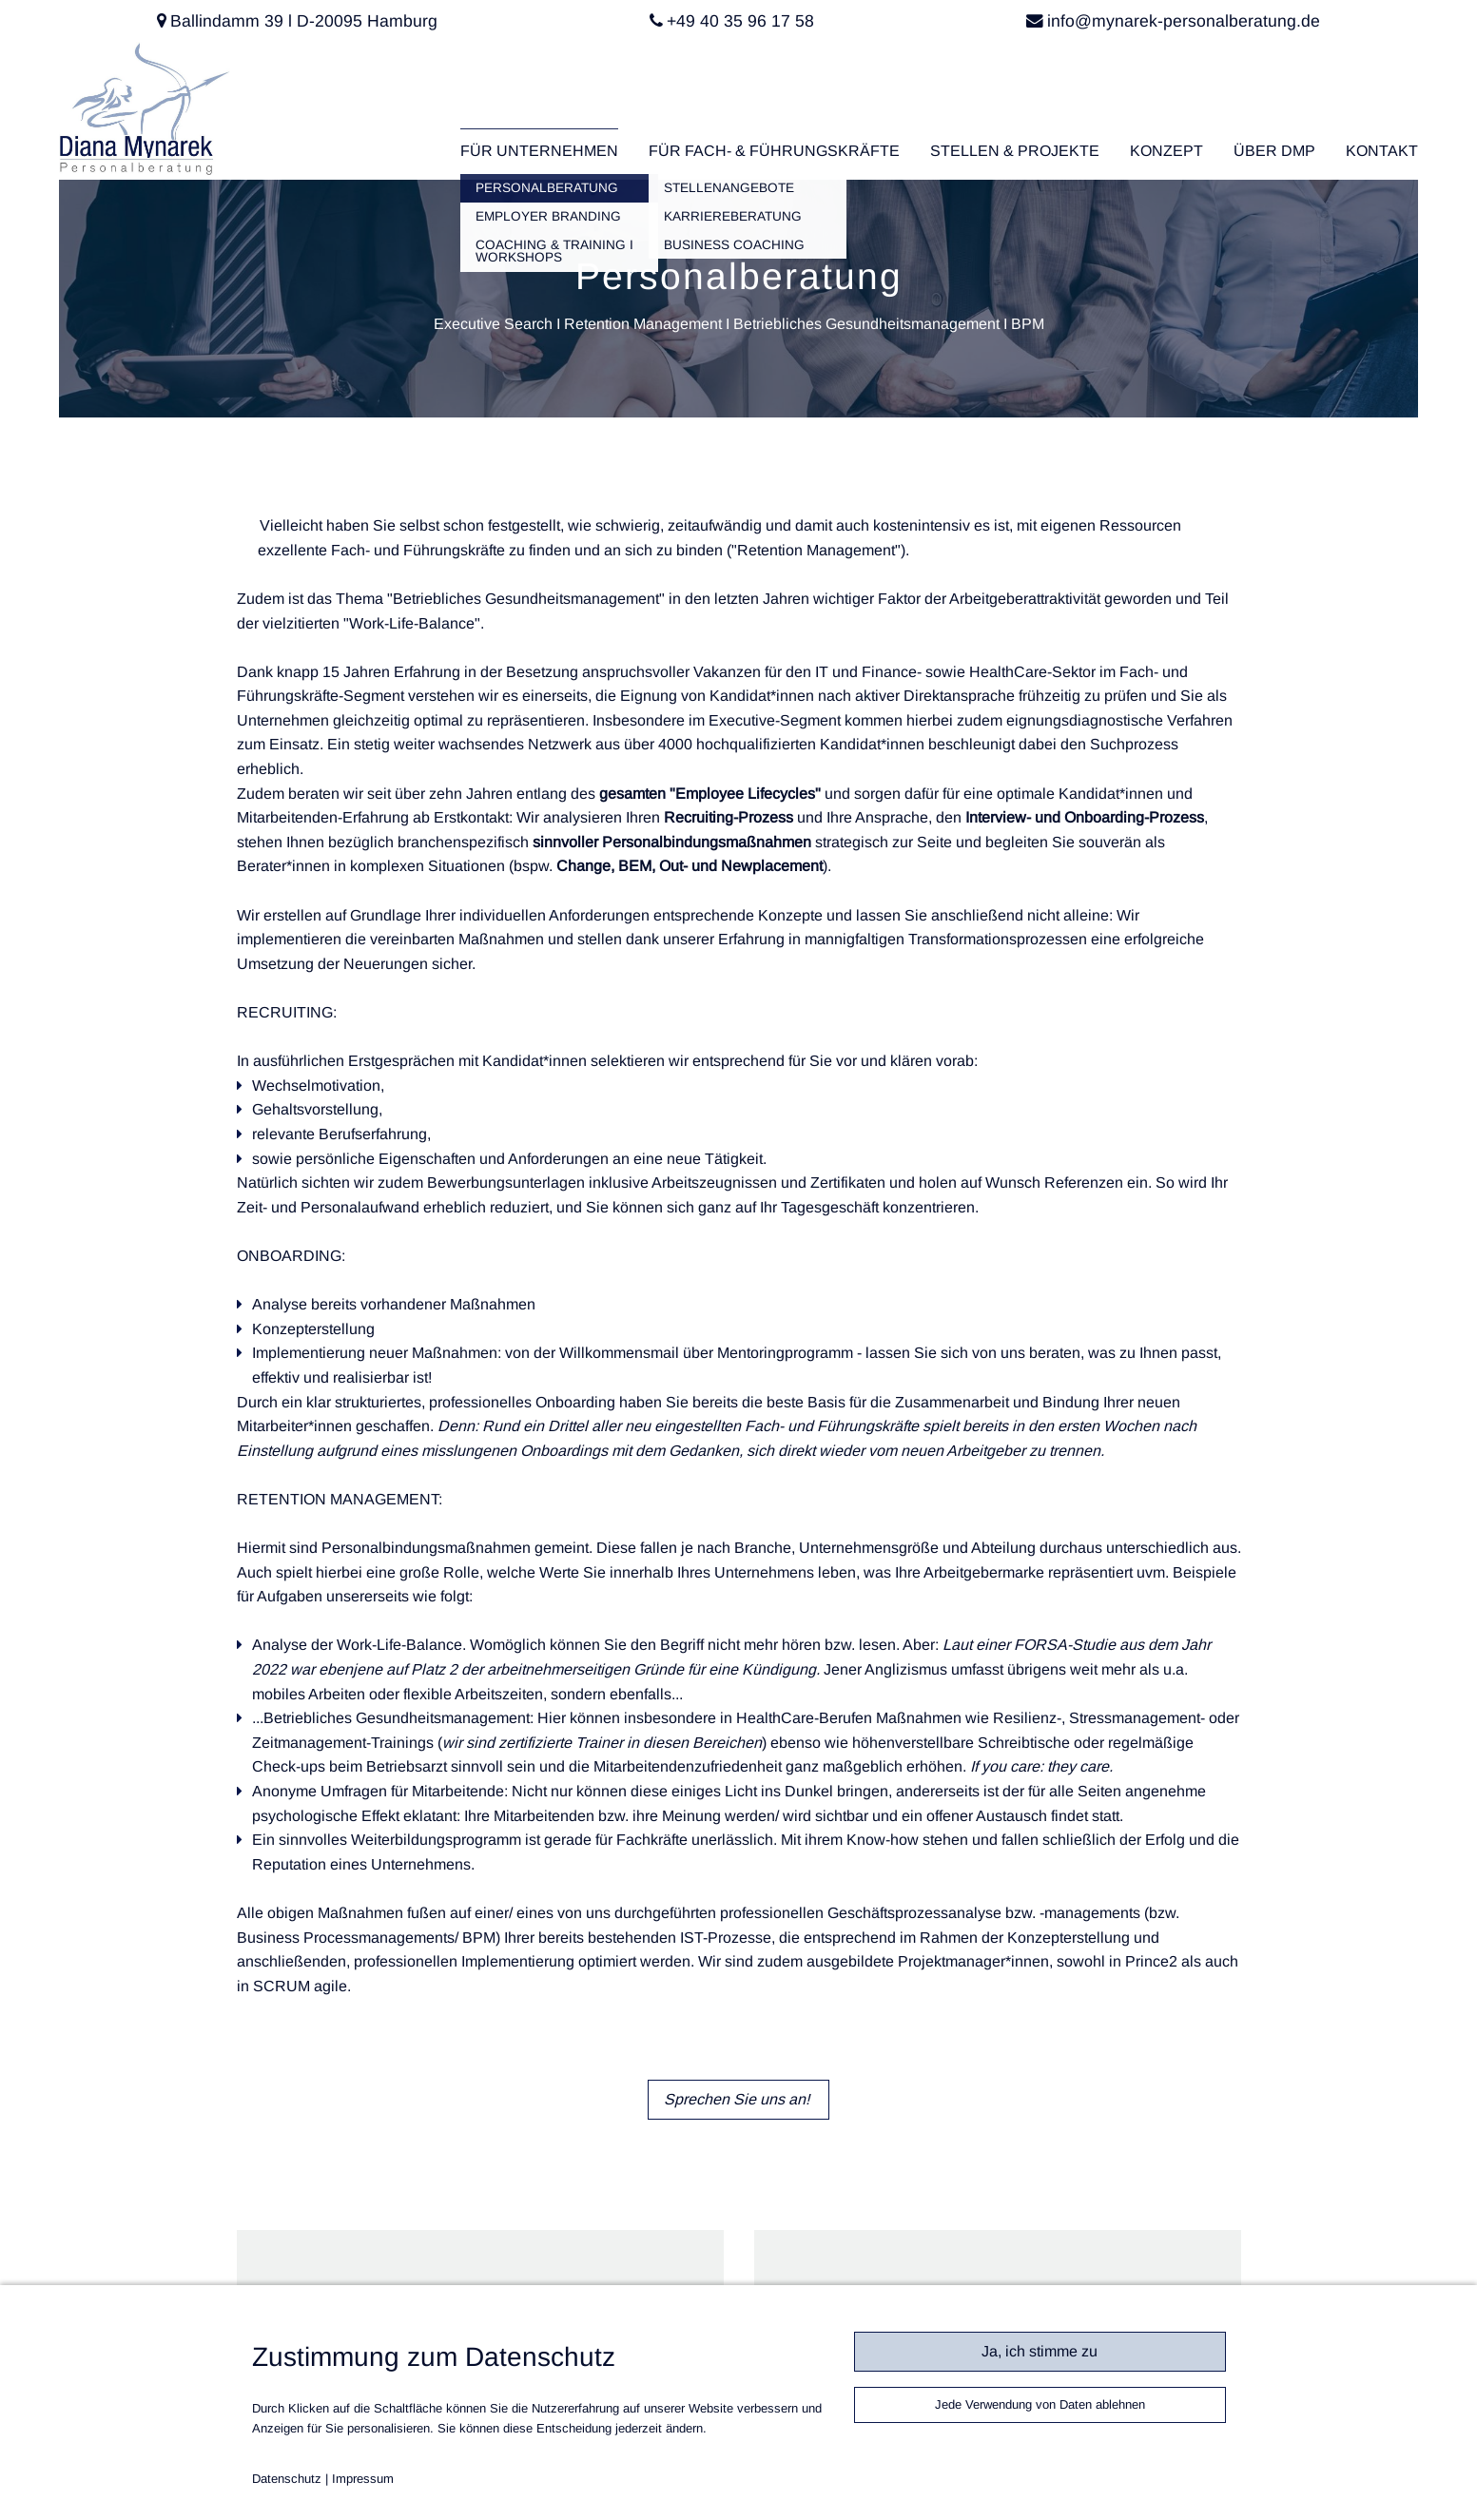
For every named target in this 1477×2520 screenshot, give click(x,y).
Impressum (363, 2479)
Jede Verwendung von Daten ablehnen (1040, 2404)
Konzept (1166, 151)
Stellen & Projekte (1014, 151)
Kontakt (1382, 151)
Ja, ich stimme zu (1039, 2351)
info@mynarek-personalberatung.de (1183, 20)
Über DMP (1274, 151)
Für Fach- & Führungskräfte (774, 151)
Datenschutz (286, 2479)
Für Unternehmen (539, 151)
